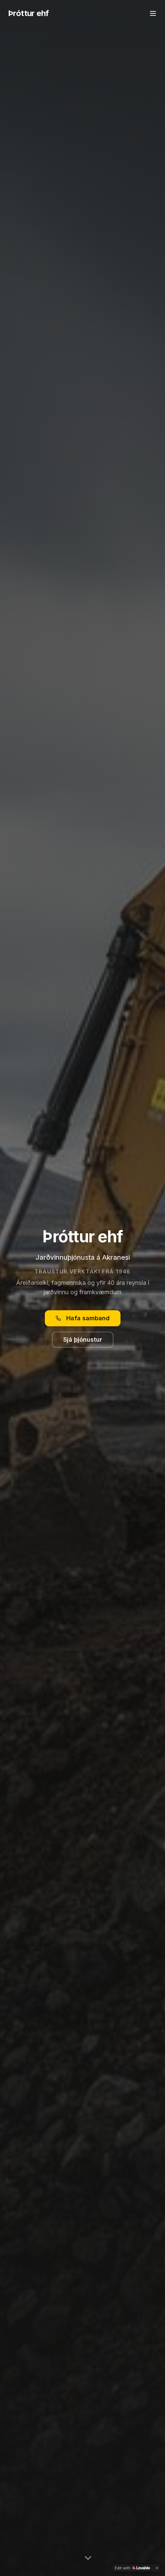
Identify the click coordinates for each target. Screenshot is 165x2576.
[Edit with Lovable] (132, 2568)
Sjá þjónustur (82, 1339)
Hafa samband (83, 1318)
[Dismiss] (157, 2568)
